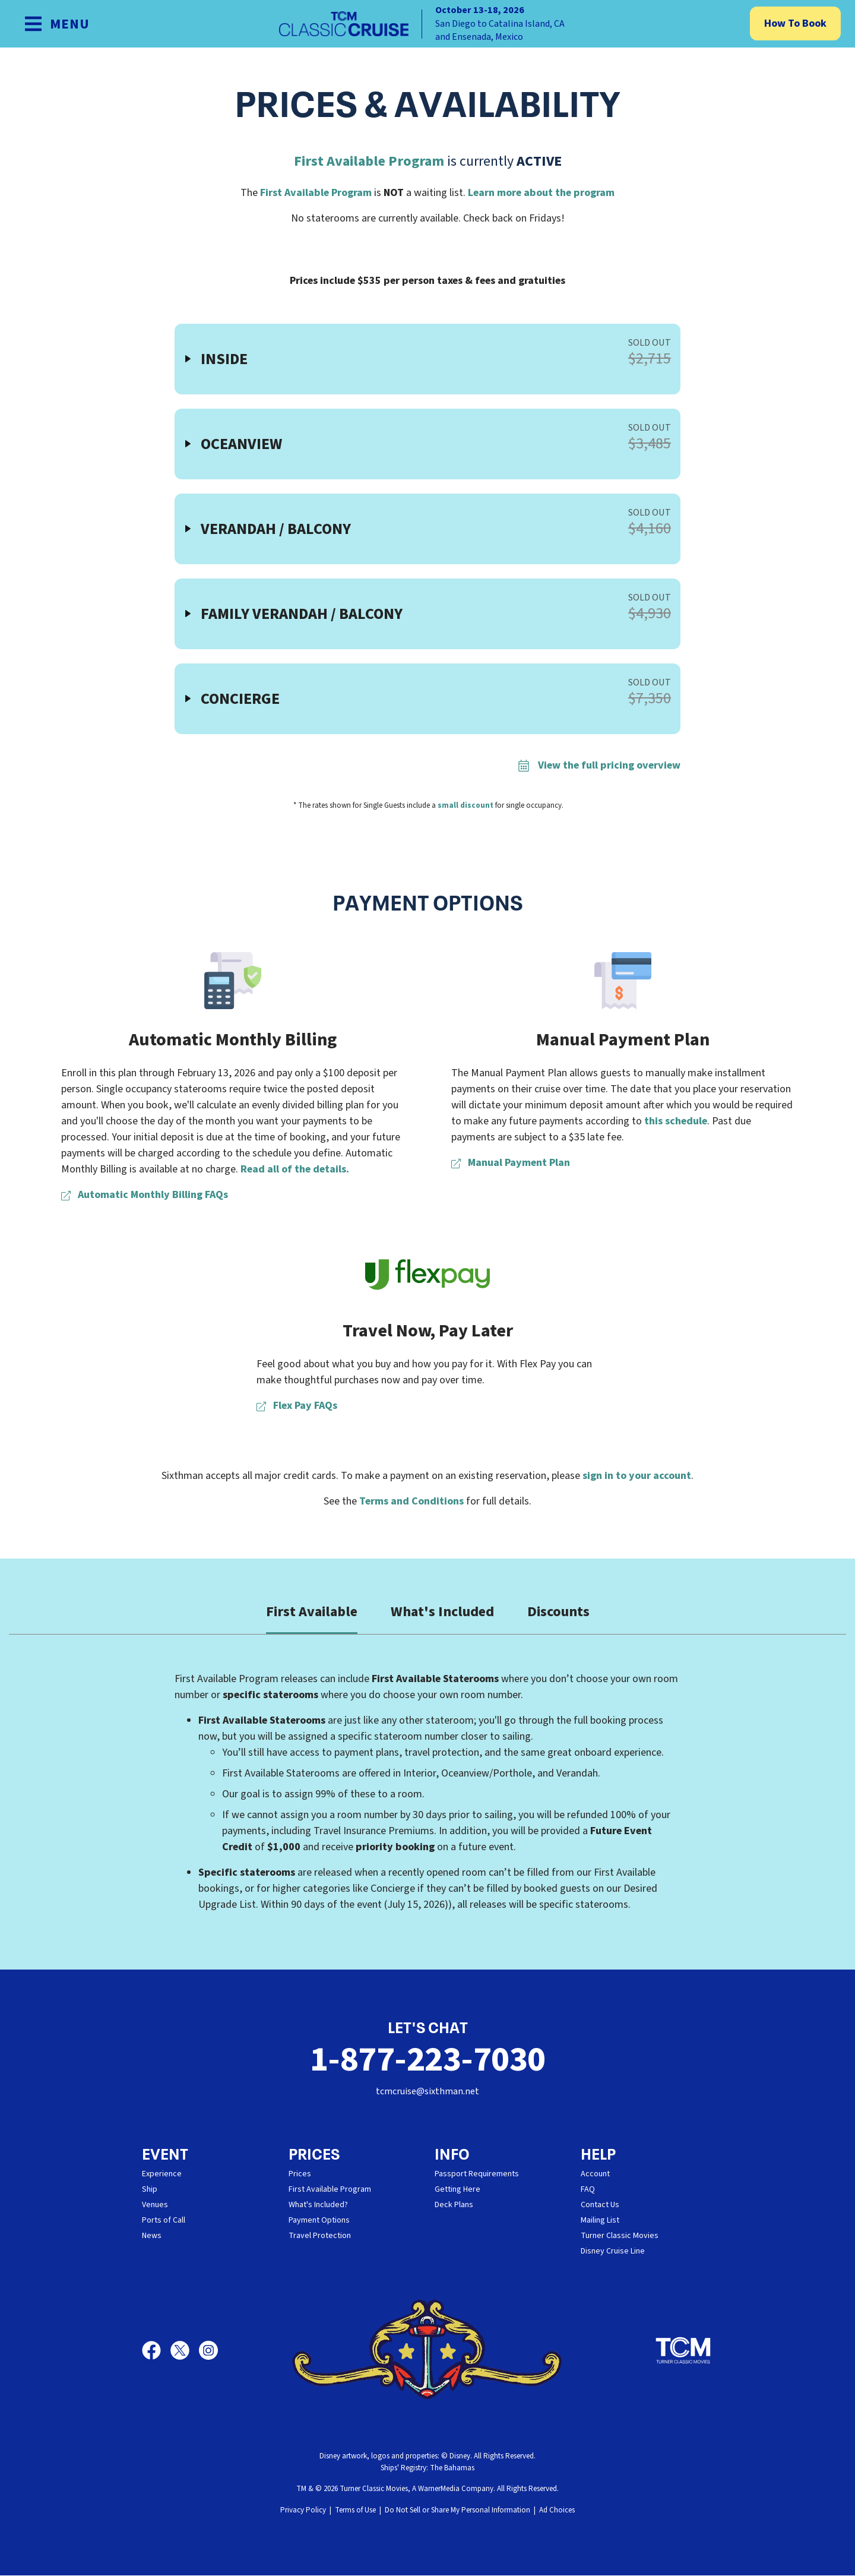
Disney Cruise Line (613, 2252)
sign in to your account (636, 1475)
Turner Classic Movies (619, 2236)
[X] (184, 2350)
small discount (465, 805)
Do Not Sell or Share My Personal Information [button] (457, 2510)
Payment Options (319, 2221)
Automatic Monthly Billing (233, 1039)
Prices (300, 2174)
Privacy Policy (303, 2510)
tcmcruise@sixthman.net (427, 2091)
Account (595, 2174)
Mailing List (600, 2221)
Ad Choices (557, 2510)
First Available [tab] (311, 1611)
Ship (149, 2190)
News (152, 2236)
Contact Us (600, 2205)
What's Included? (318, 2205)
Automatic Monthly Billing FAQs (144, 1194)
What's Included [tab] (442, 1611)
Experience (162, 2174)
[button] (427, 359)
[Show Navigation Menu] (56, 24)
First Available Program (369, 161)
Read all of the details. (294, 1169)
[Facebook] (156, 2350)
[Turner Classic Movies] (683, 2351)
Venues (155, 2205)
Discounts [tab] (558, 1611)
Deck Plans (454, 2205)
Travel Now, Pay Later (428, 1331)
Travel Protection (320, 2236)
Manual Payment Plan (623, 1039)
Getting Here (457, 2190)
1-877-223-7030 (427, 2059)
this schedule (675, 1121)
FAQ (588, 2190)
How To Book (795, 23)
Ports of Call (163, 2221)
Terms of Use (355, 2510)
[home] (427, 24)
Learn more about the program (541, 192)
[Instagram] (208, 2350)
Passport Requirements (477, 2174)
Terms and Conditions (411, 1501)
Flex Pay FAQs (296, 1405)
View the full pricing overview (599, 765)
